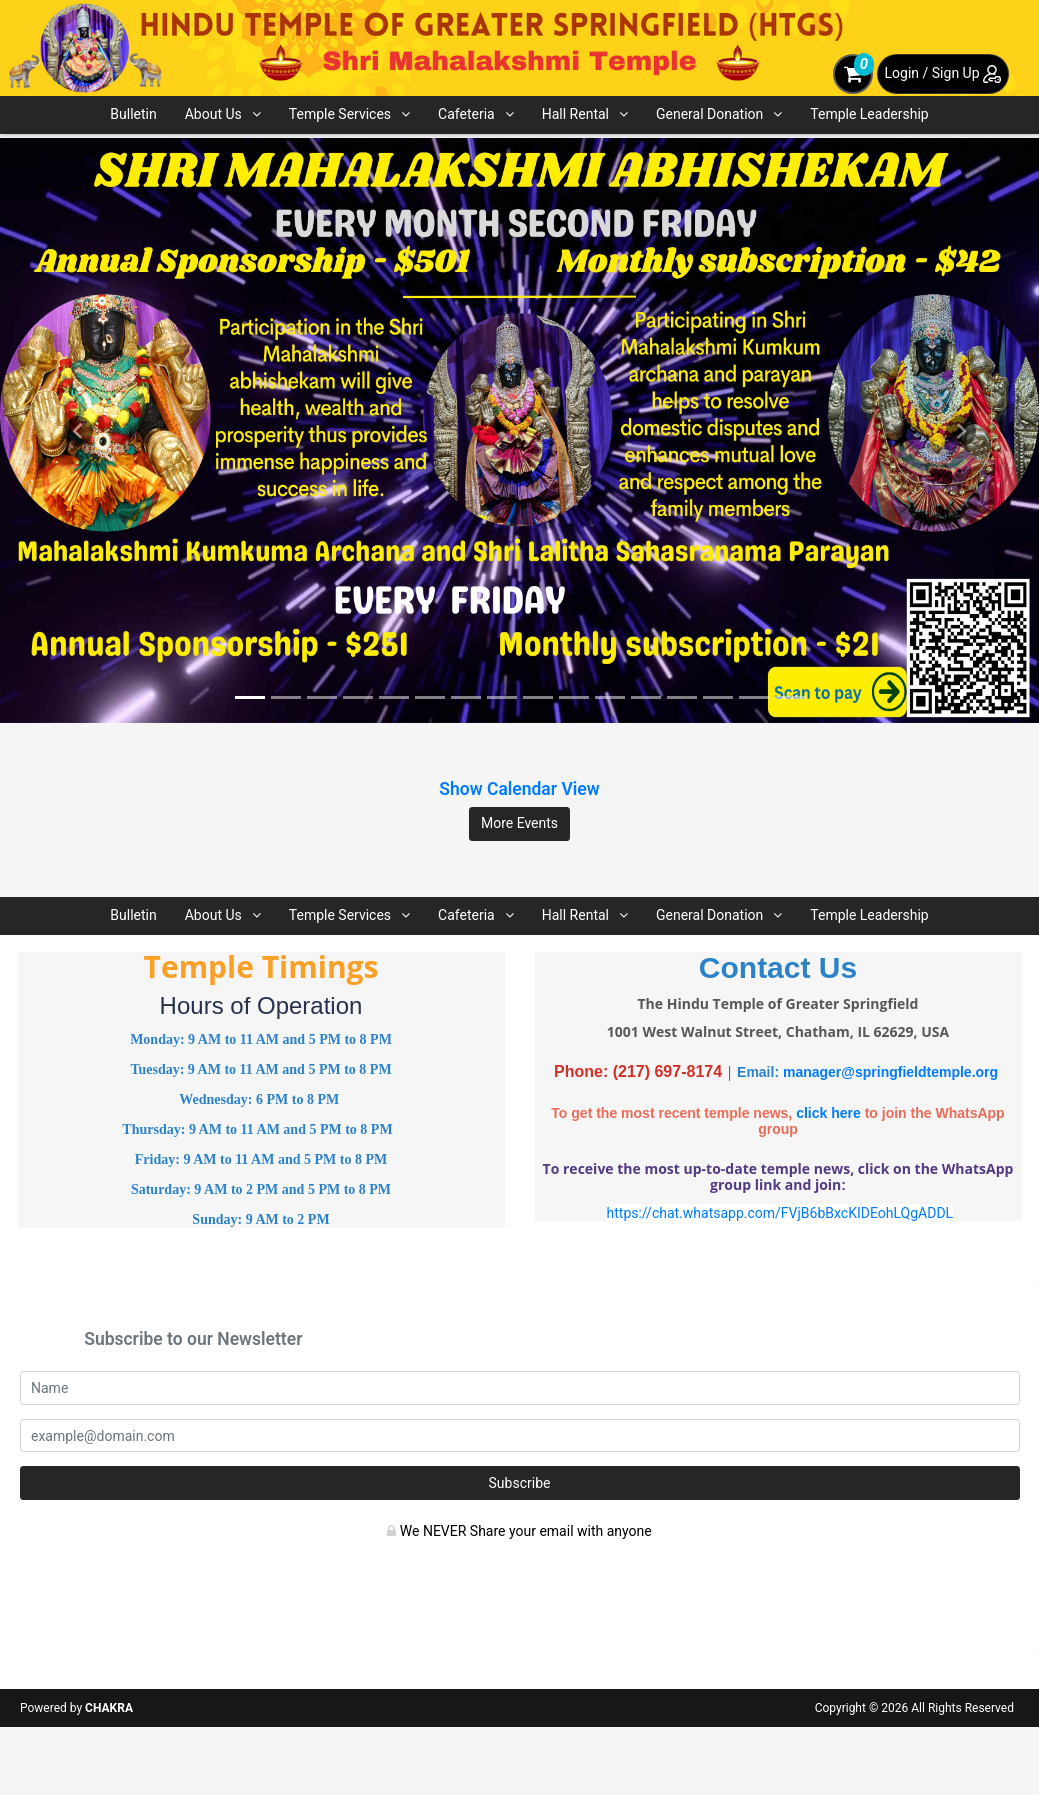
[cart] (853, 74)
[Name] (520, 1388)
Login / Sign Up (943, 73)
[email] (520, 1436)
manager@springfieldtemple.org (890, 1072)
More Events (519, 823)
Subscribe (520, 1483)
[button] (78, 430)
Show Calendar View (519, 789)
